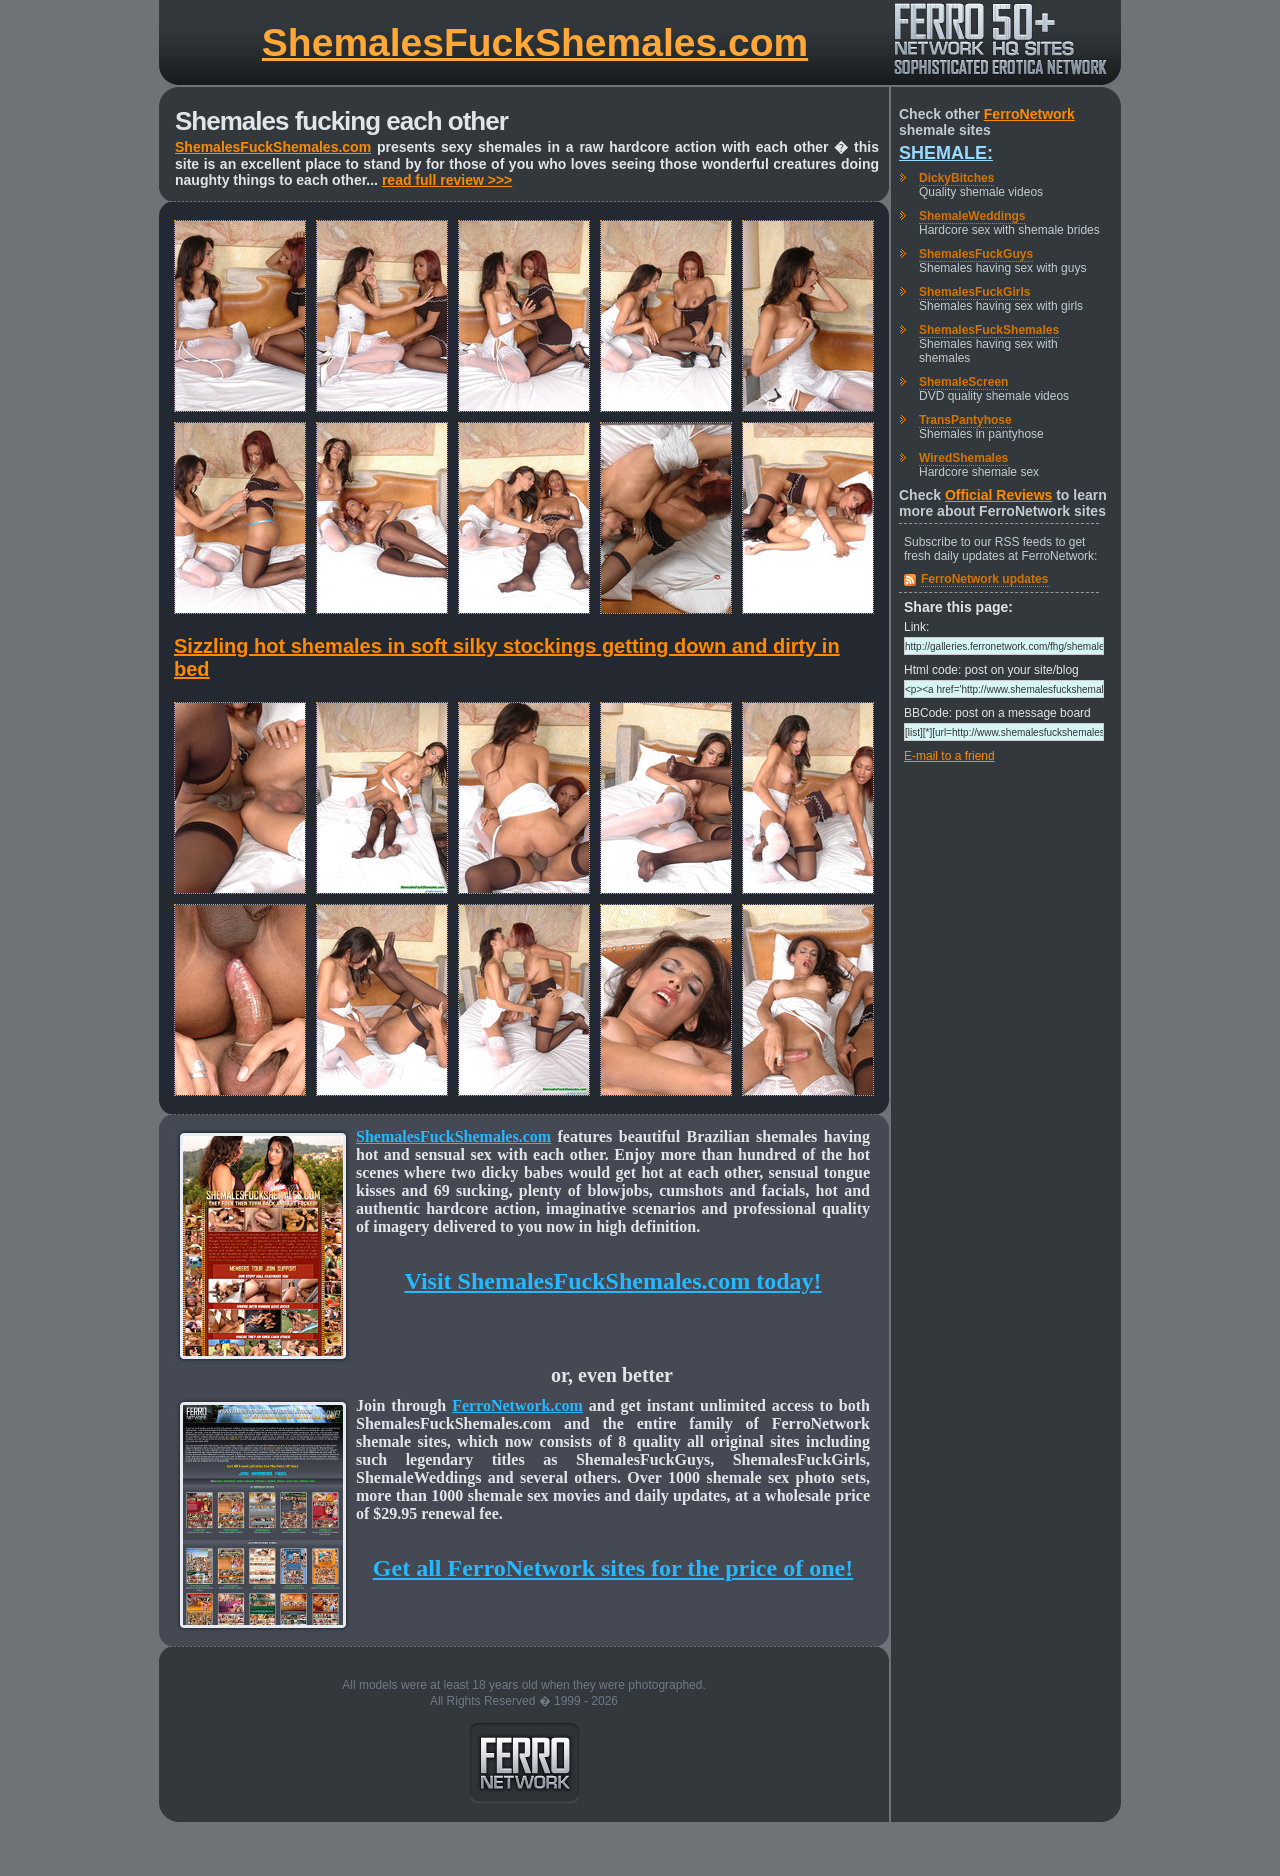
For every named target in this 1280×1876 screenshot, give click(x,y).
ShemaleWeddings (972, 216)
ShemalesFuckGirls (974, 292)
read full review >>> (447, 180)
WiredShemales (963, 458)
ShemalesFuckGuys (976, 254)
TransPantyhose (965, 420)
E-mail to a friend (949, 756)
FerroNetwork (1029, 114)
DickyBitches (956, 178)
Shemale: (946, 153)
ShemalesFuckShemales (989, 330)
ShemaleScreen (963, 382)
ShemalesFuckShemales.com (535, 42)
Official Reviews (998, 495)
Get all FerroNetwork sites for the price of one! (613, 1568)
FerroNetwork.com (517, 1405)
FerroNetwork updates (984, 579)
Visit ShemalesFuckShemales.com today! (612, 1281)
